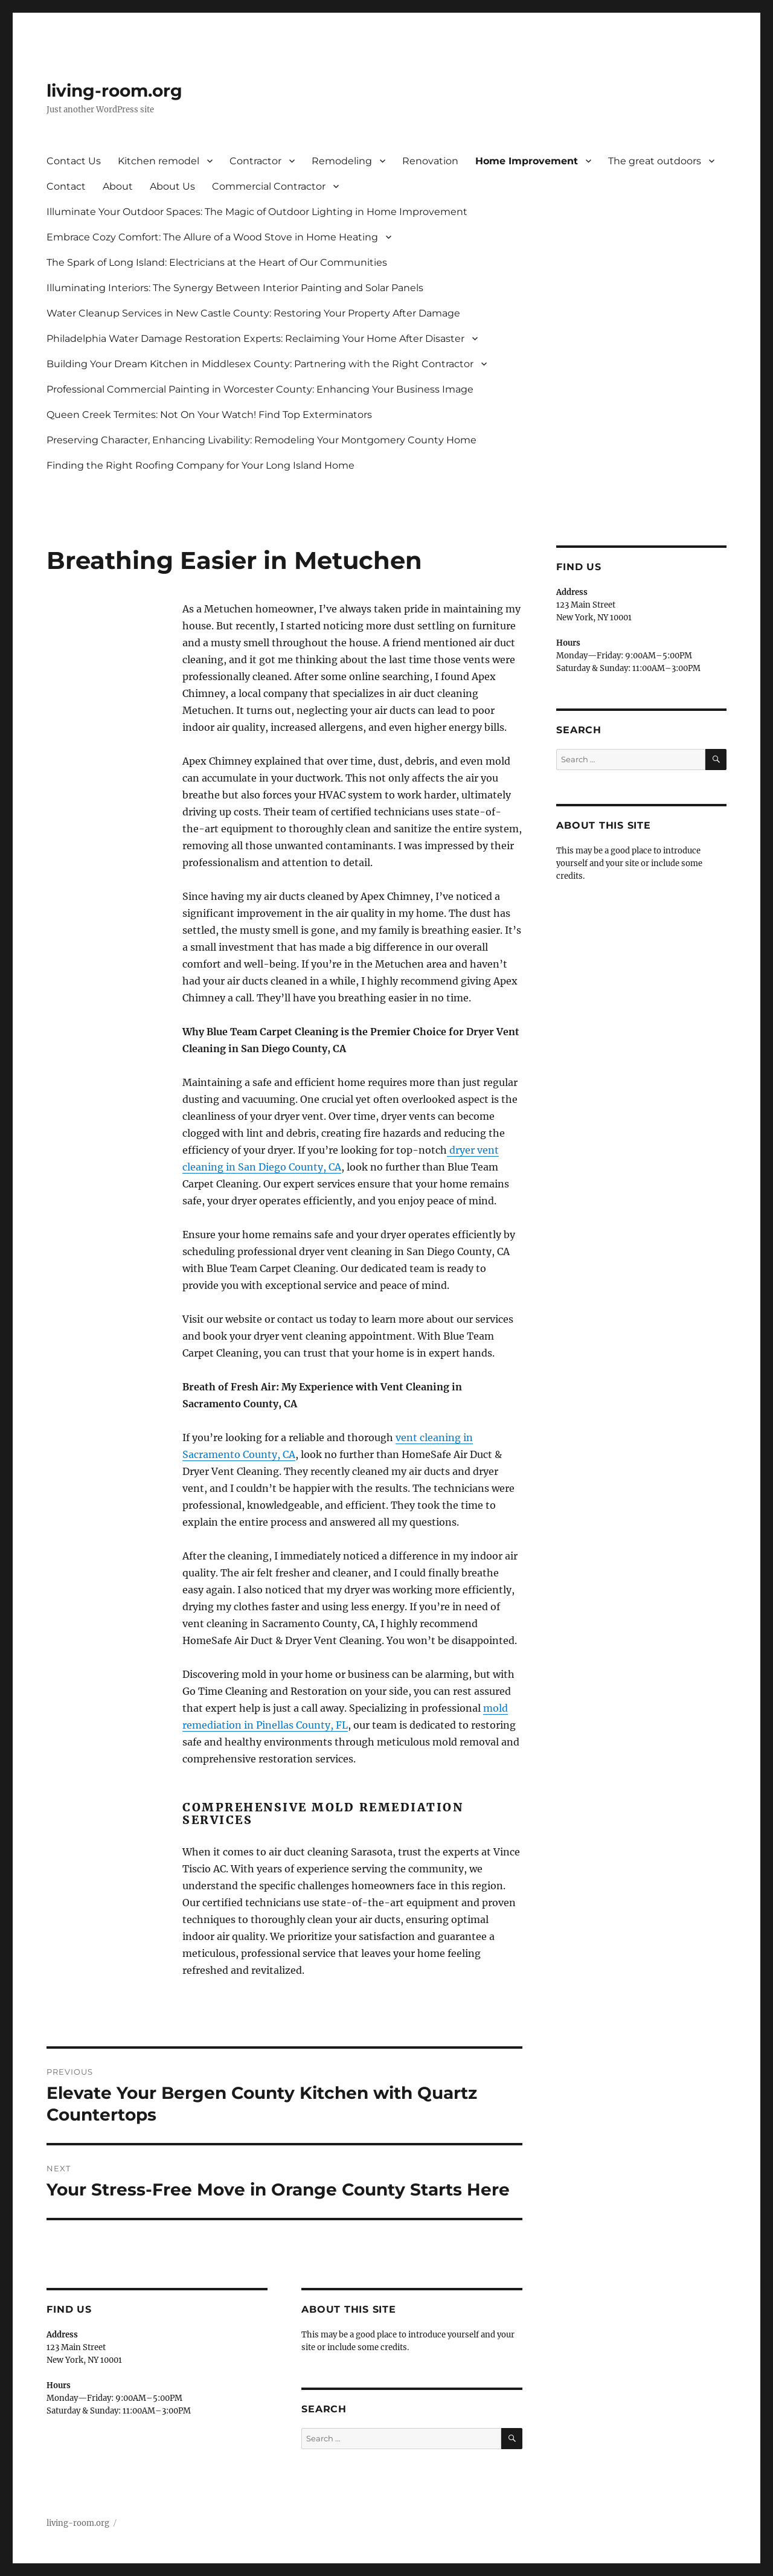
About (118, 186)
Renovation (430, 161)
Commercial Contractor (269, 186)
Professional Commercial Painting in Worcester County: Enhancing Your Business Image (260, 389)
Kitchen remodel (158, 161)
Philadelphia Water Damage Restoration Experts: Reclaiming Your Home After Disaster (255, 338)
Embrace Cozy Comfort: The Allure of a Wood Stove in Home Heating (212, 237)
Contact (66, 186)
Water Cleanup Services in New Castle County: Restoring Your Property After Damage (253, 313)
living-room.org (114, 90)
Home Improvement (526, 161)
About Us (172, 186)
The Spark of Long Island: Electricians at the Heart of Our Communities (217, 262)
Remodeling (342, 161)
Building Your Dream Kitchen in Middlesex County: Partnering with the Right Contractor (260, 364)
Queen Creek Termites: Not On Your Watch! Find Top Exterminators (209, 414)
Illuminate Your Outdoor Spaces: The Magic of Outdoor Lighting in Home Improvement (257, 211)
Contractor (255, 161)
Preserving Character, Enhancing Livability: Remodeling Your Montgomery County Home (261, 440)
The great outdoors (654, 161)
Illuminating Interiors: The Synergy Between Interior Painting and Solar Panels (235, 288)
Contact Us (74, 161)
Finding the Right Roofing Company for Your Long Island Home (200, 465)
